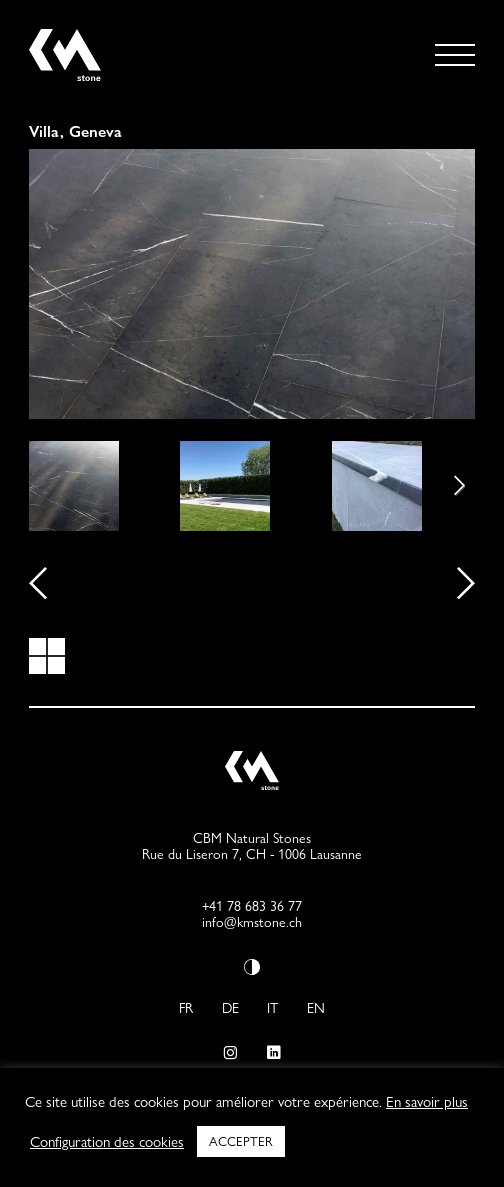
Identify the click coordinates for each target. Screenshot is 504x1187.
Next (445, 486)
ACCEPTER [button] (241, 1141)
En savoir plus (427, 1102)
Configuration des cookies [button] (107, 1142)
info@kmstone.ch (252, 922)
